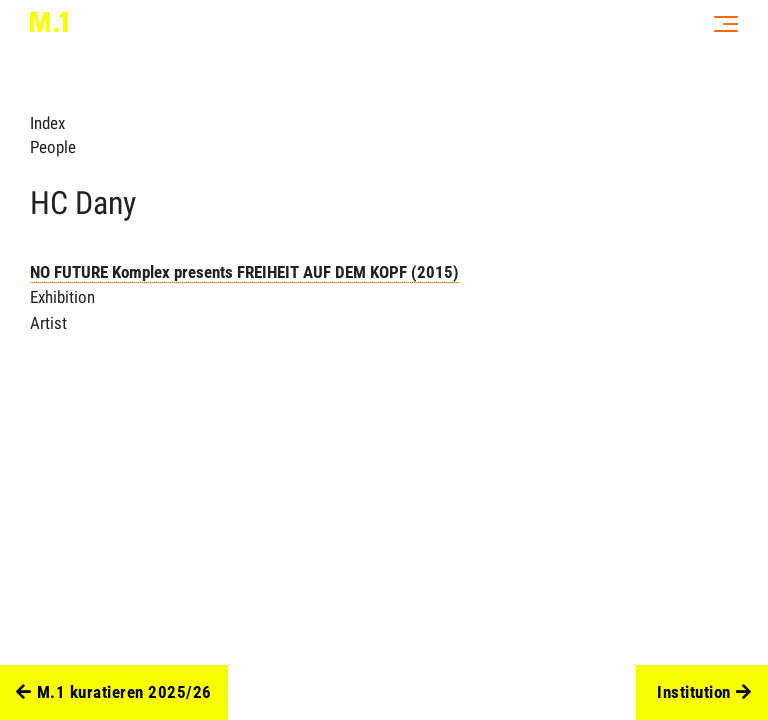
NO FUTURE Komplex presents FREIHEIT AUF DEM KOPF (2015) (244, 272)
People (53, 147)
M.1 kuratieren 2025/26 (114, 693)
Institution (704, 693)
